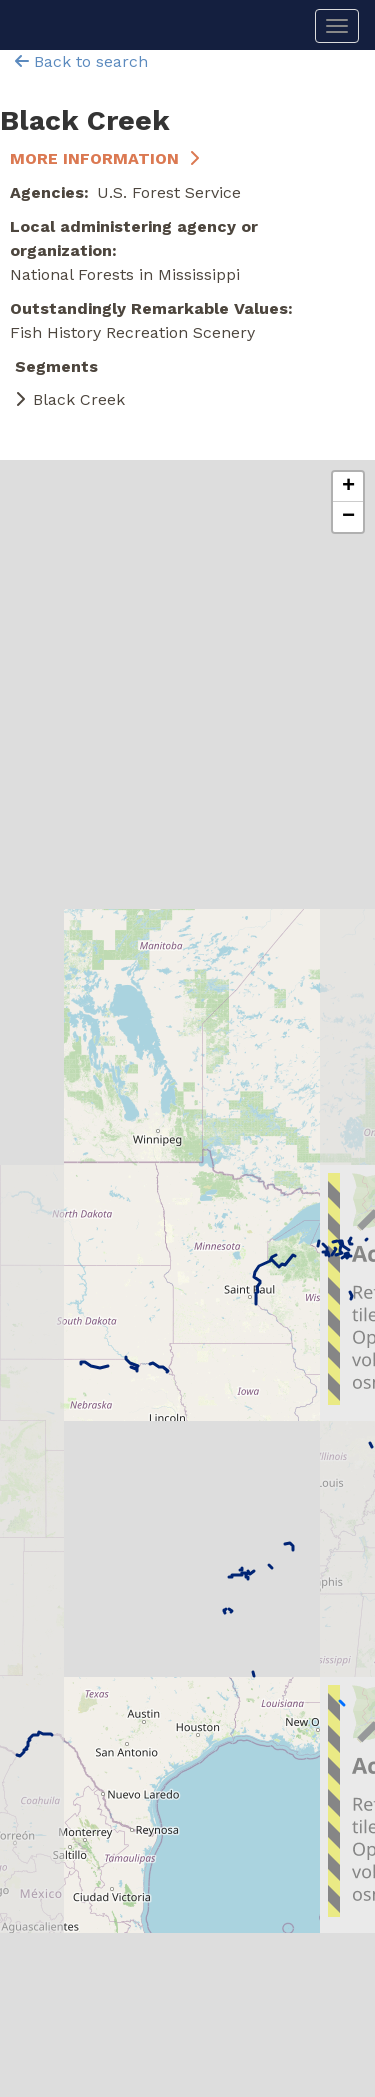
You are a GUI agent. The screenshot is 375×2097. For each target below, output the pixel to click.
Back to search (81, 61)
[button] (348, 487)
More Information (94, 158)
